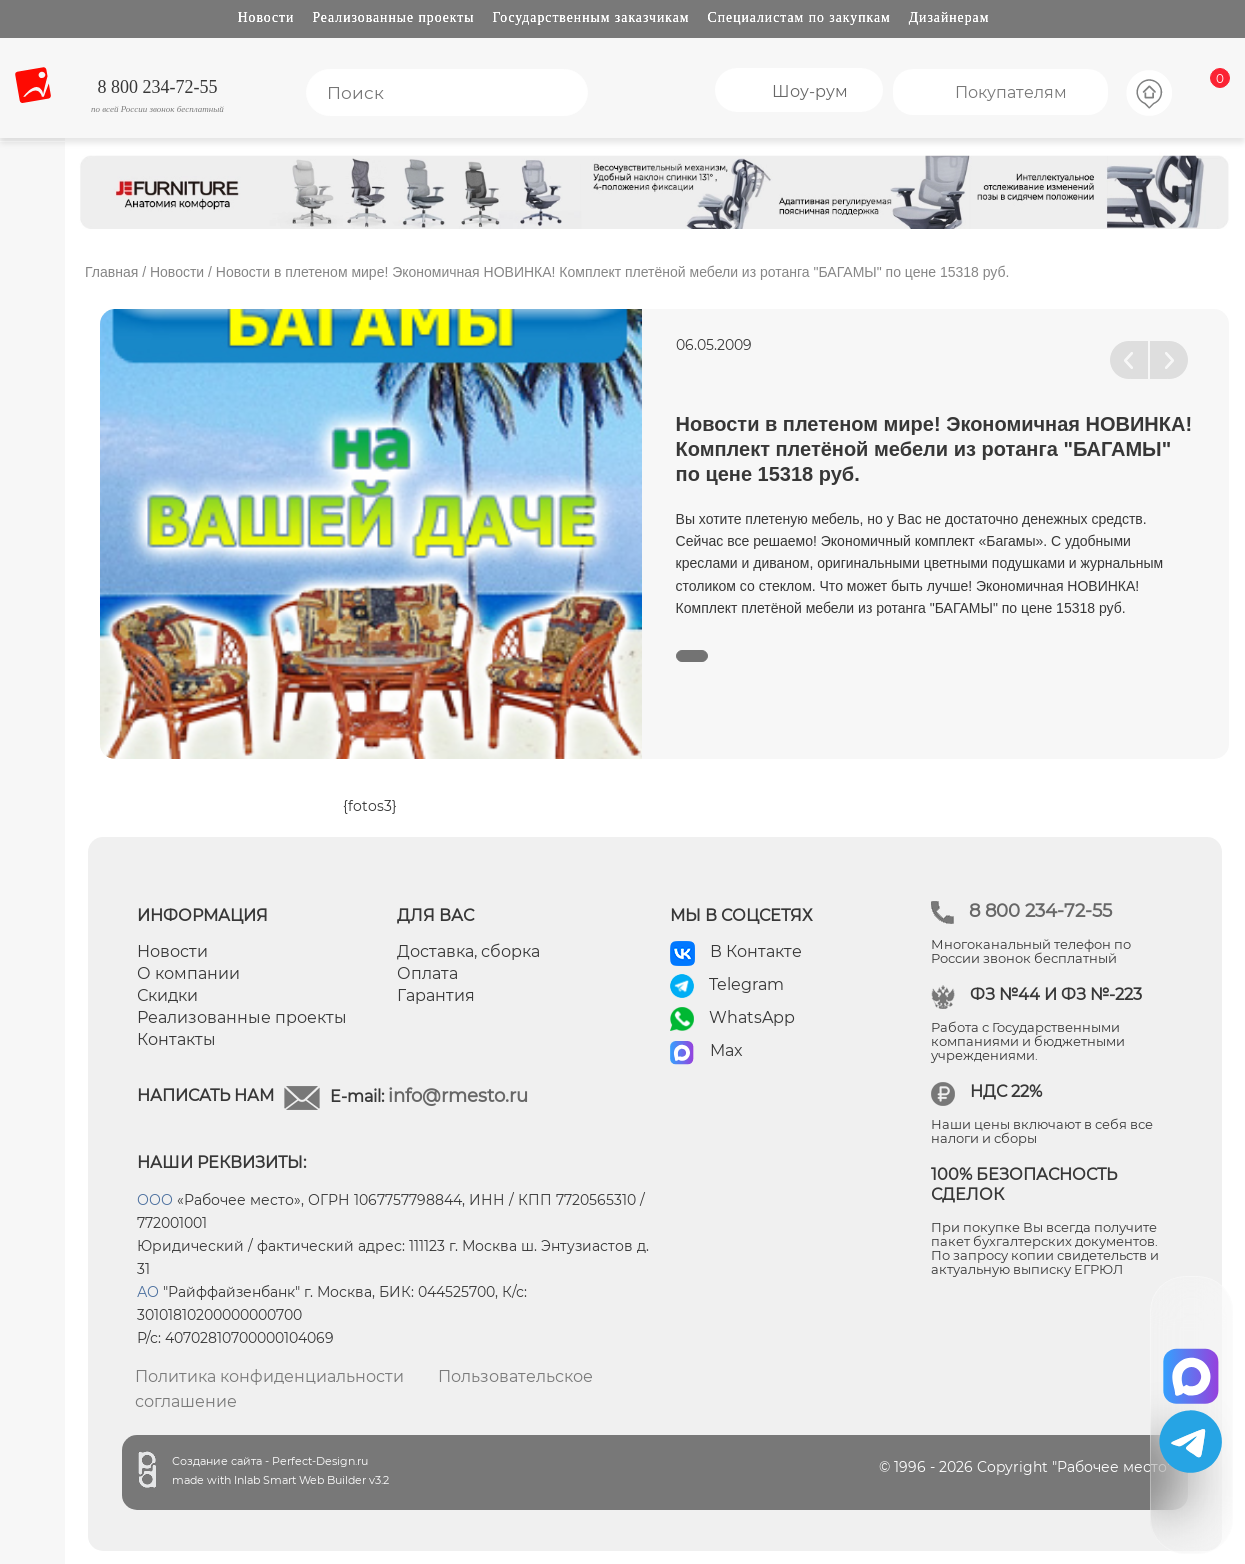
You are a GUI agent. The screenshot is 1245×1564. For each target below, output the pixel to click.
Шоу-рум (810, 91)
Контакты (176, 1039)
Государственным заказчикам (591, 17)
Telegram (746, 984)
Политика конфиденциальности (269, 1376)
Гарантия (436, 995)
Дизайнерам (949, 17)
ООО (155, 1200)
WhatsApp (752, 1017)
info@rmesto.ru (458, 1096)
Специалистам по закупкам (799, 17)
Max (726, 1050)
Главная (111, 272)
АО (148, 1292)
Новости (266, 17)
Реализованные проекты (393, 17)
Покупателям (1011, 92)
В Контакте (756, 951)
